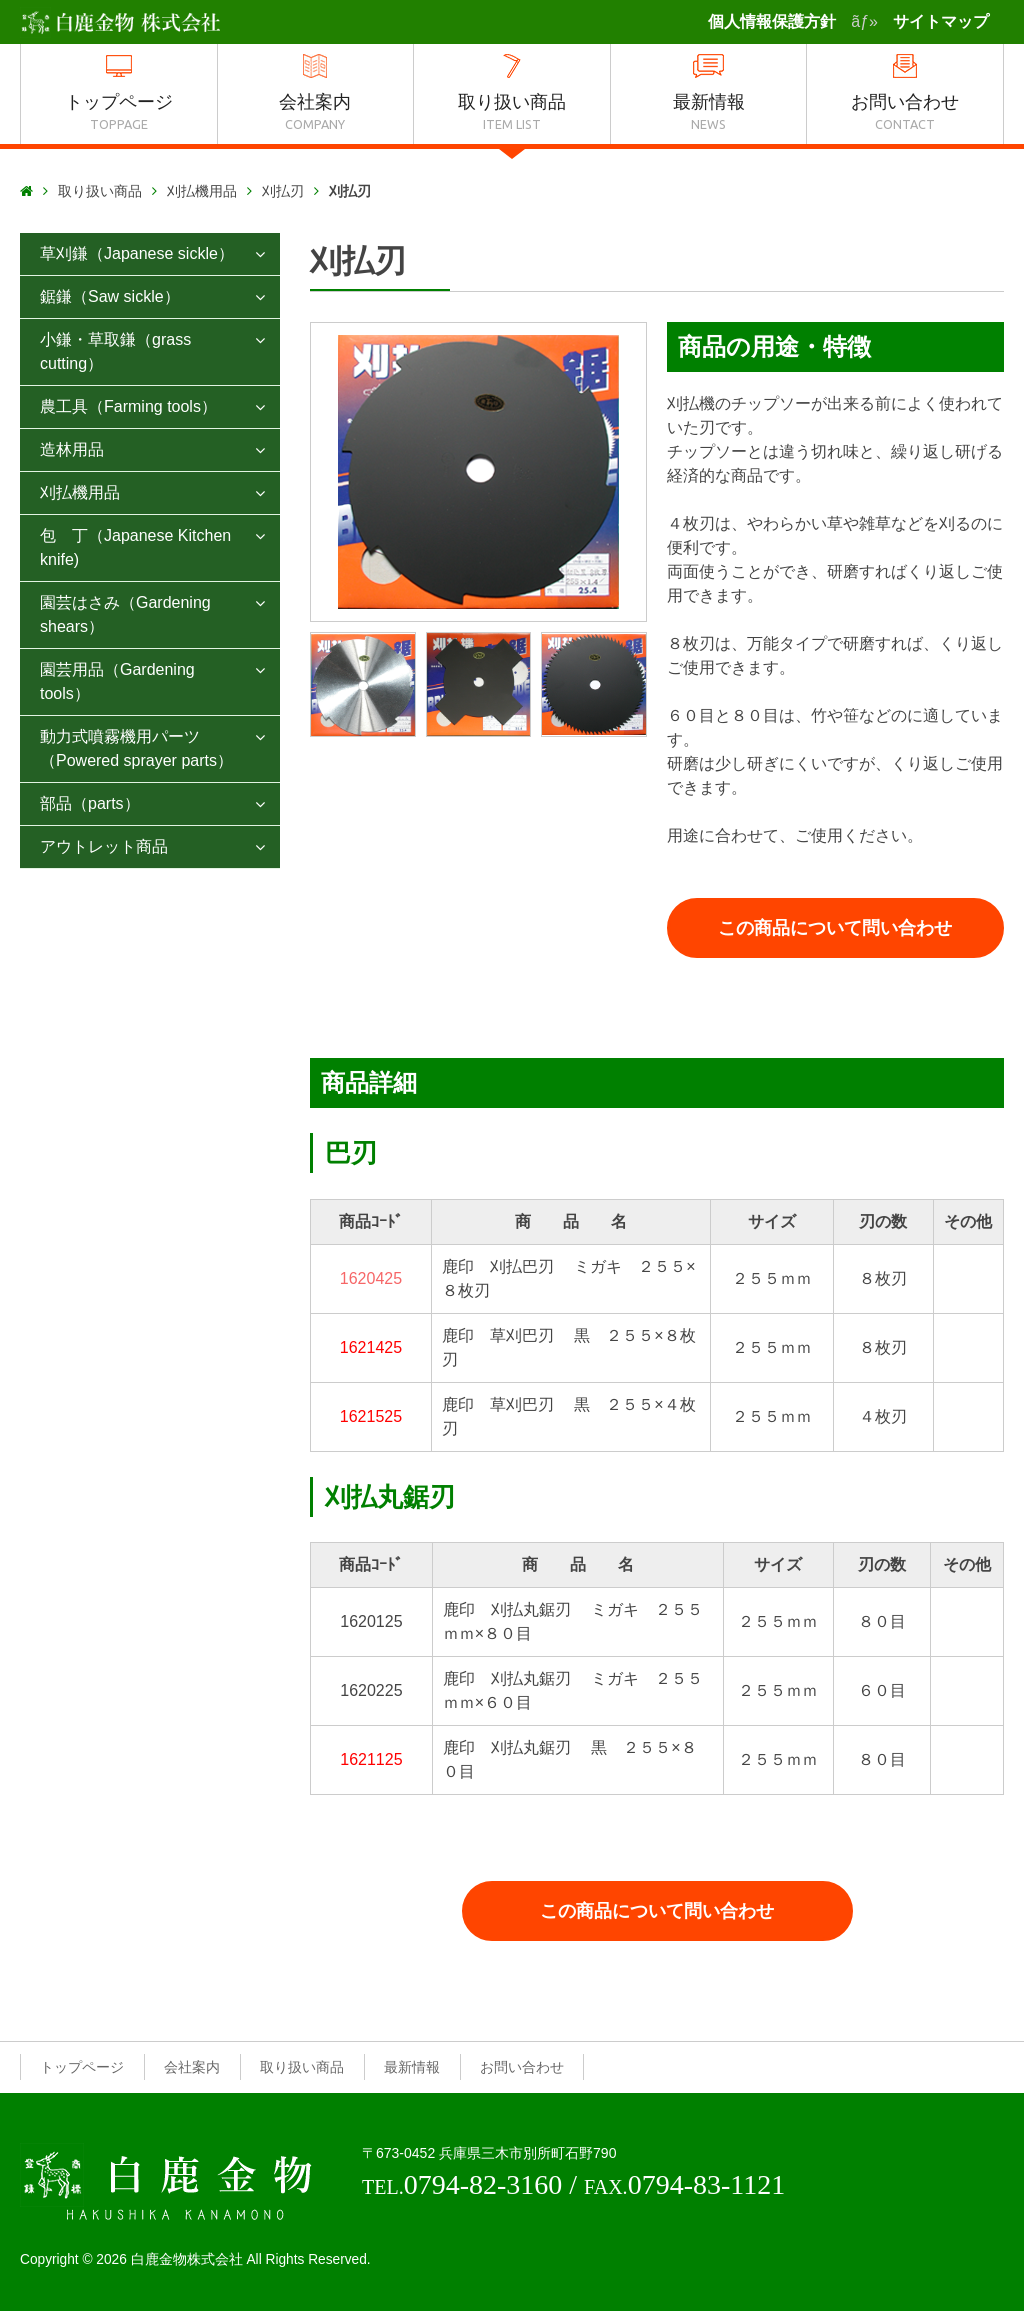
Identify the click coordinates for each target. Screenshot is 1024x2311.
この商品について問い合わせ (835, 928)
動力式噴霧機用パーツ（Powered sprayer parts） (136, 748)
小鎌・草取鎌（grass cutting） (115, 351)
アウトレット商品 (104, 846)
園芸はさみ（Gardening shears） (125, 614)
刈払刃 (283, 191)
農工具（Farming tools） (128, 406)
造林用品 (72, 449)
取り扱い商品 (100, 191)
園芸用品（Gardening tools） (117, 681)
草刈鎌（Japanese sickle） (137, 253)
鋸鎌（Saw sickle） (110, 296)
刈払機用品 (202, 191)
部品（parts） (90, 803)
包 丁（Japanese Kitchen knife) (135, 547)
